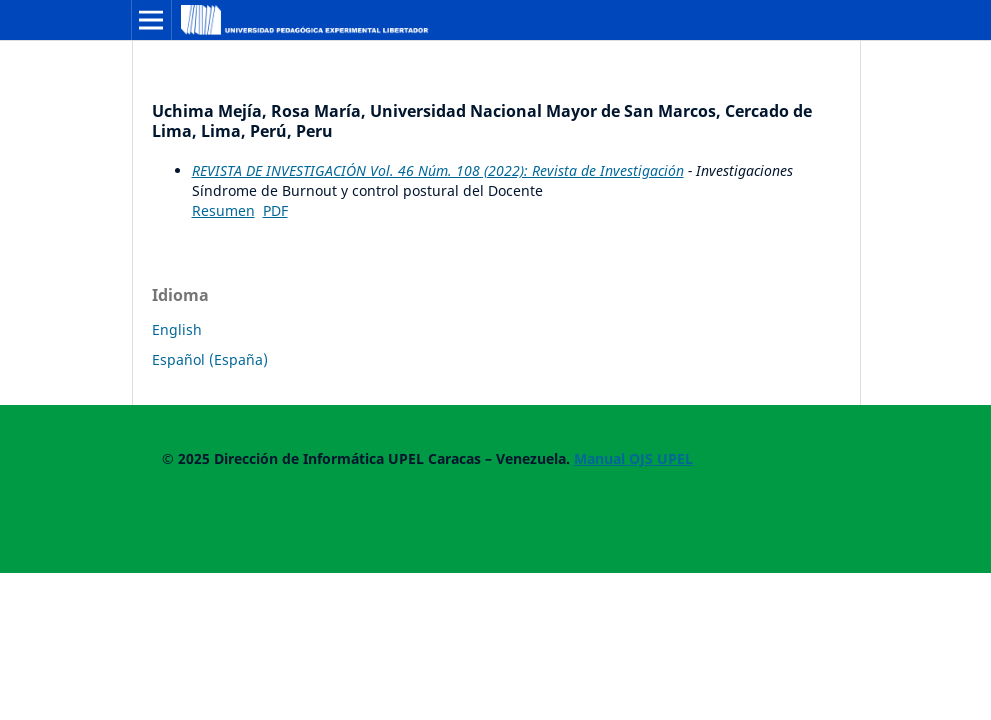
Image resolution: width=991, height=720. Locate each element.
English (177, 329)
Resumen (223, 210)
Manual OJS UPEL (633, 458)
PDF (275, 210)
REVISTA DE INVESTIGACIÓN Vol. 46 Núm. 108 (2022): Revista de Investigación (438, 170)
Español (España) (210, 359)
